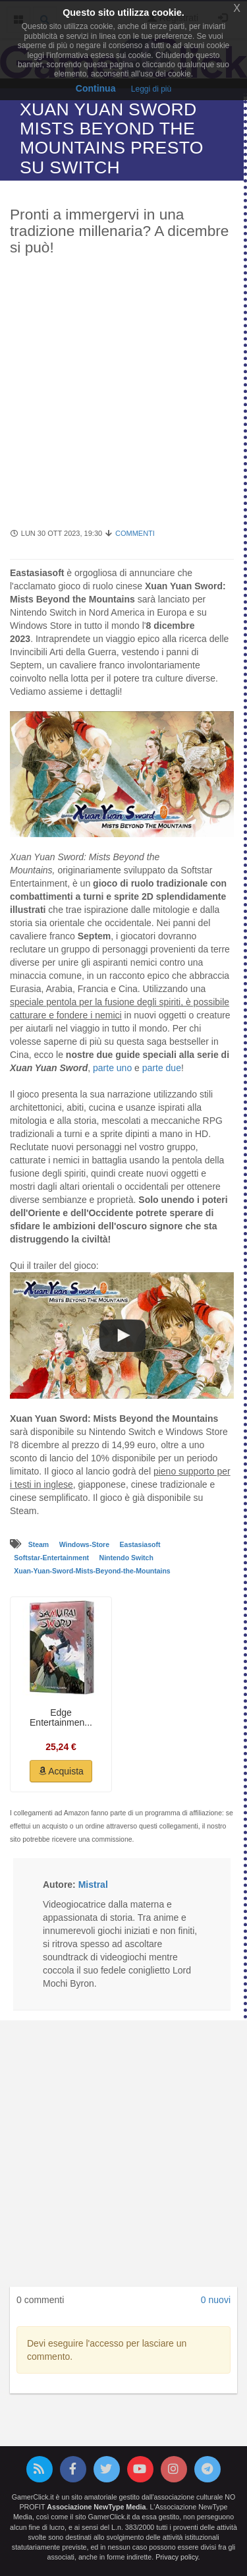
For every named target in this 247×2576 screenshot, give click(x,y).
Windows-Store (85, 1544)
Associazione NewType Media (96, 2507)
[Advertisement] (123, 399)
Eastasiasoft (140, 1544)
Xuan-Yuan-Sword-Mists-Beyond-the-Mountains (92, 1571)
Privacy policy (176, 2557)
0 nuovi (216, 2300)
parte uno (112, 1068)
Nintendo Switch (126, 1558)
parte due (161, 1068)
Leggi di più (151, 89)
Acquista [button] (61, 1771)
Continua (96, 88)
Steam (39, 1544)
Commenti (135, 533)
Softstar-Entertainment (52, 1558)
